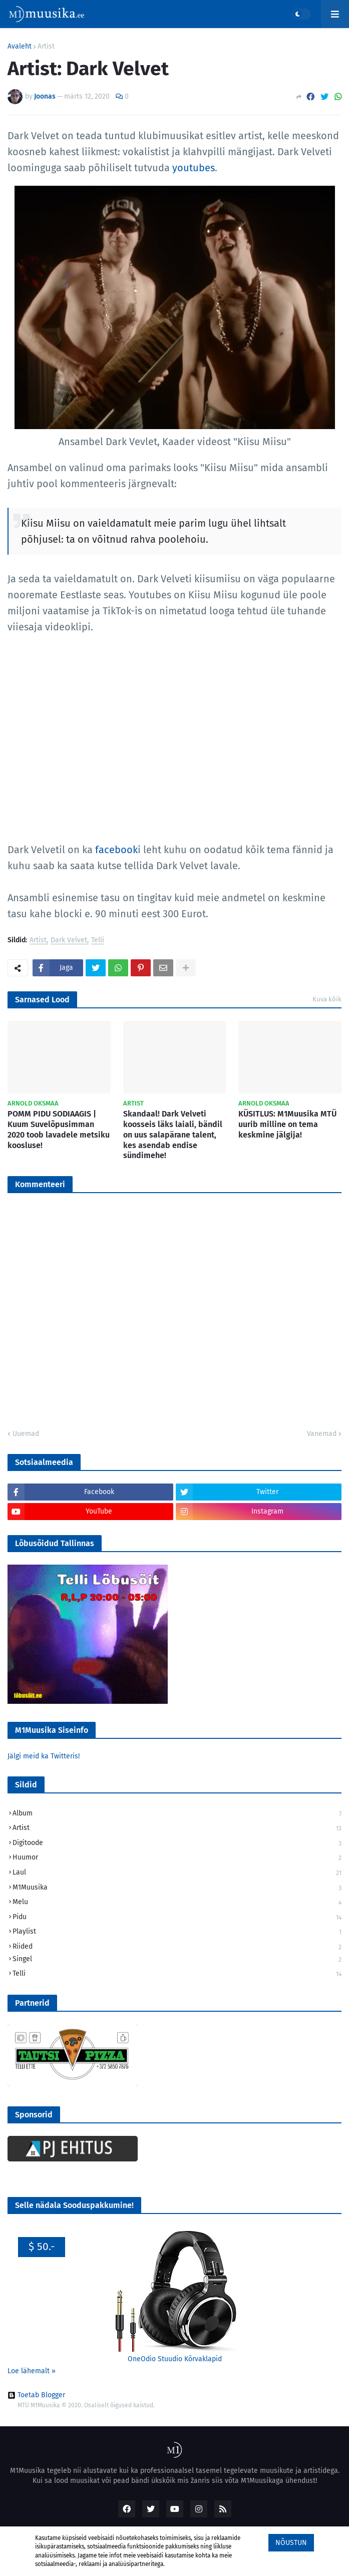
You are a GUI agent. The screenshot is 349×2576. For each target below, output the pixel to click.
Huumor (177, 1858)
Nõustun (291, 2542)
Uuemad (26, 1433)
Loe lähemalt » (32, 2371)
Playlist (177, 1932)
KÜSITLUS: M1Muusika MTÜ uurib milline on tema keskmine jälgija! (287, 1124)
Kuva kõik (326, 999)
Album (177, 1814)
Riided (177, 1947)
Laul (177, 1873)
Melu (177, 1903)
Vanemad (321, 1433)
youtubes (193, 168)
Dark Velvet (69, 940)
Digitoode (177, 1843)
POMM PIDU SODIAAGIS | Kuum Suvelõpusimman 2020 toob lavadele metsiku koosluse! (59, 1129)
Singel (177, 1960)
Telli (97, 940)
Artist (46, 46)
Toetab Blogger (36, 2395)
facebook (116, 850)
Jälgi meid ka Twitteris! (44, 1756)
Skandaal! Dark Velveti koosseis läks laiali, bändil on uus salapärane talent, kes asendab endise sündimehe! (172, 1134)
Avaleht (20, 46)
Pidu (177, 1918)
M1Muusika (177, 1888)
